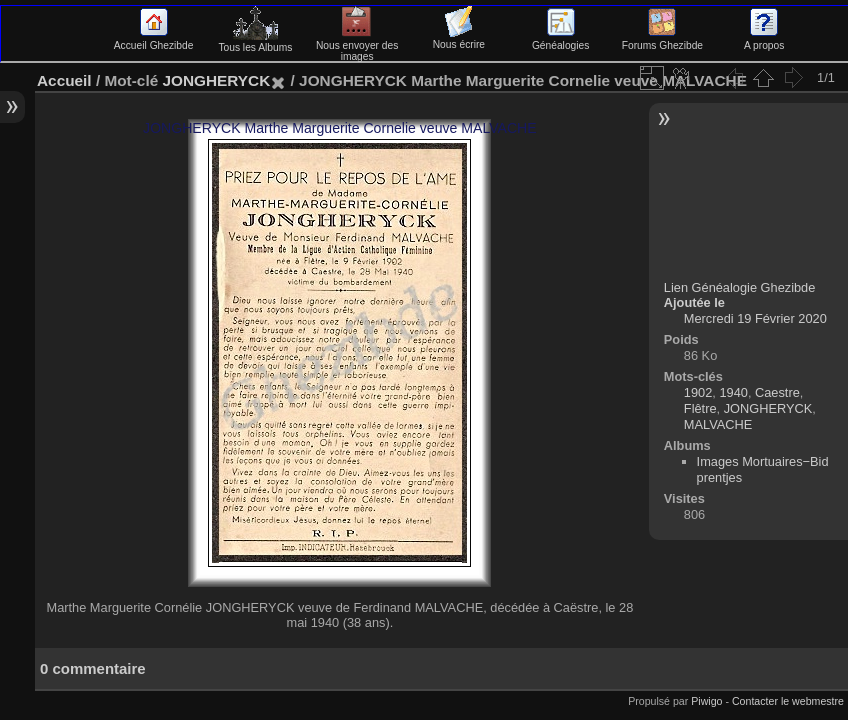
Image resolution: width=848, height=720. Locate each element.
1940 (733, 392)
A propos (764, 40)
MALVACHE (718, 424)
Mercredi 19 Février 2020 (755, 318)
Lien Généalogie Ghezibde (740, 287)
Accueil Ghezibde (154, 40)
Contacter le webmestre (788, 701)
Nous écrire (459, 39)
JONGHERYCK (216, 80)
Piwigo (706, 701)
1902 (698, 392)
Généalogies (560, 40)
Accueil (64, 80)
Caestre (777, 392)
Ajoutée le (694, 302)
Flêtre (700, 408)
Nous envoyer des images (357, 45)
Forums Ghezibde (662, 40)
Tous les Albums (255, 42)
